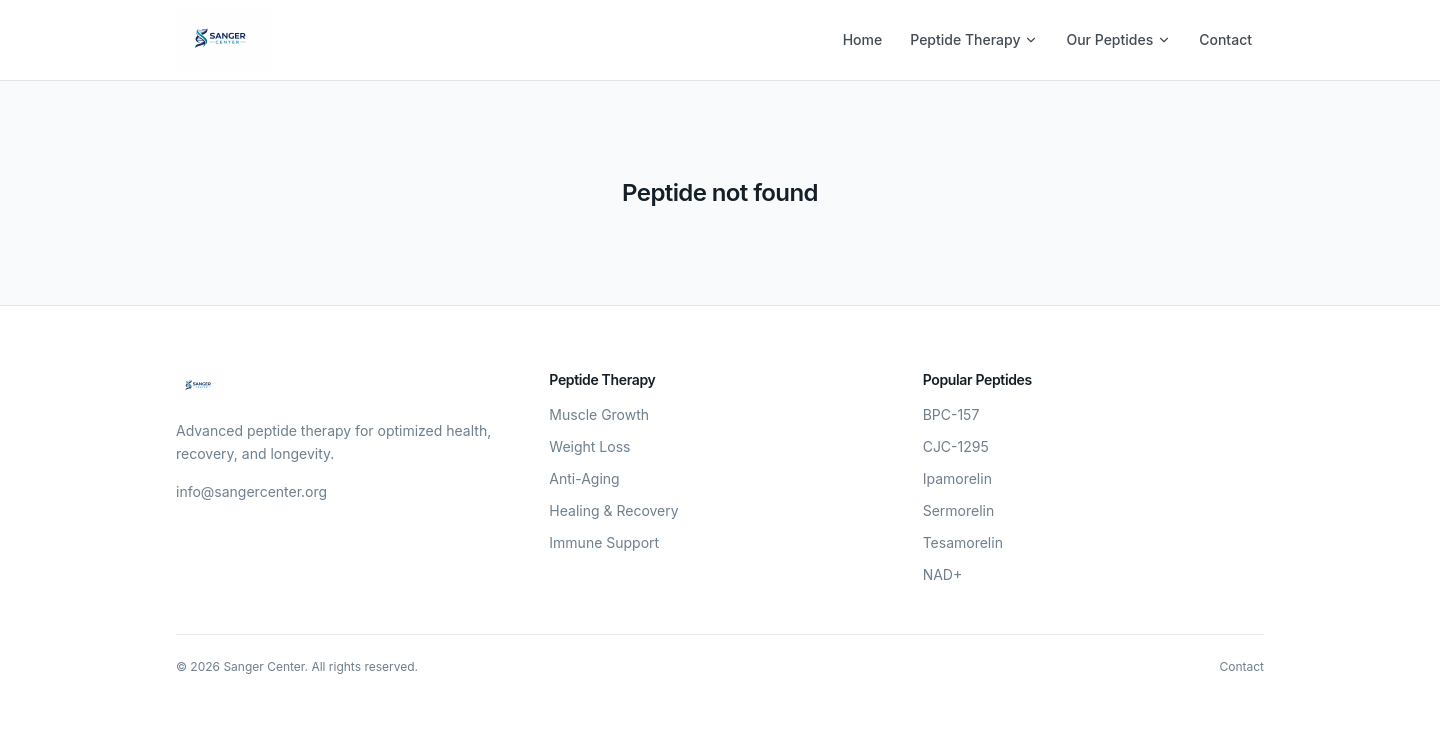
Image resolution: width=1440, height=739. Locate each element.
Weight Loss (589, 446)
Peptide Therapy (974, 39)
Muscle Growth (599, 414)
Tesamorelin (963, 542)
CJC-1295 (956, 446)
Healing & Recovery (613, 510)
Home (863, 39)
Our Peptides (1118, 39)
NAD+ (943, 574)
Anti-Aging (584, 478)
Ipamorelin (957, 478)
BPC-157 (951, 414)
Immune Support (604, 542)
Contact (1225, 39)
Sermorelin (959, 510)
